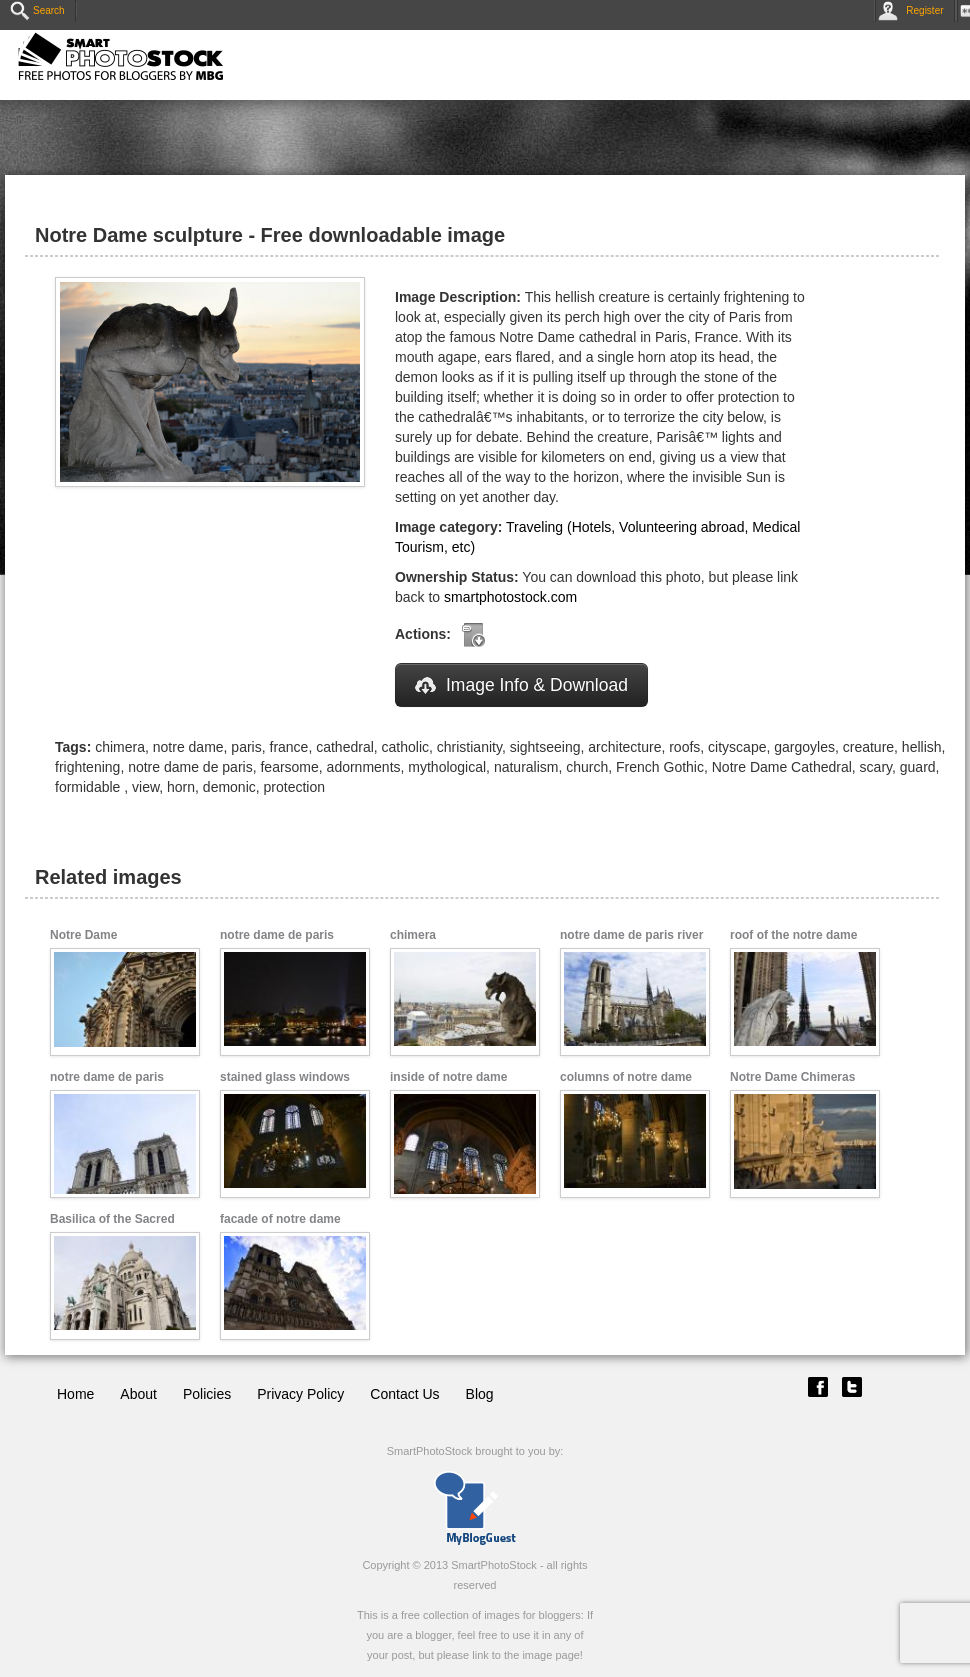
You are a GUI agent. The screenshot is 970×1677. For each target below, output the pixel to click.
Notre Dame (83, 935)
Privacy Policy (300, 1394)
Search (37, 10)
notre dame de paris (277, 935)
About (138, 1394)
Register (914, 10)
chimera (413, 935)
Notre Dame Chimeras (792, 1077)
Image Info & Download (521, 685)
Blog (480, 1394)
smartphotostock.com (510, 597)
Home (75, 1394)
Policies (207, 1394)
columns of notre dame (626, 1077)
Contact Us (404, 1394)
